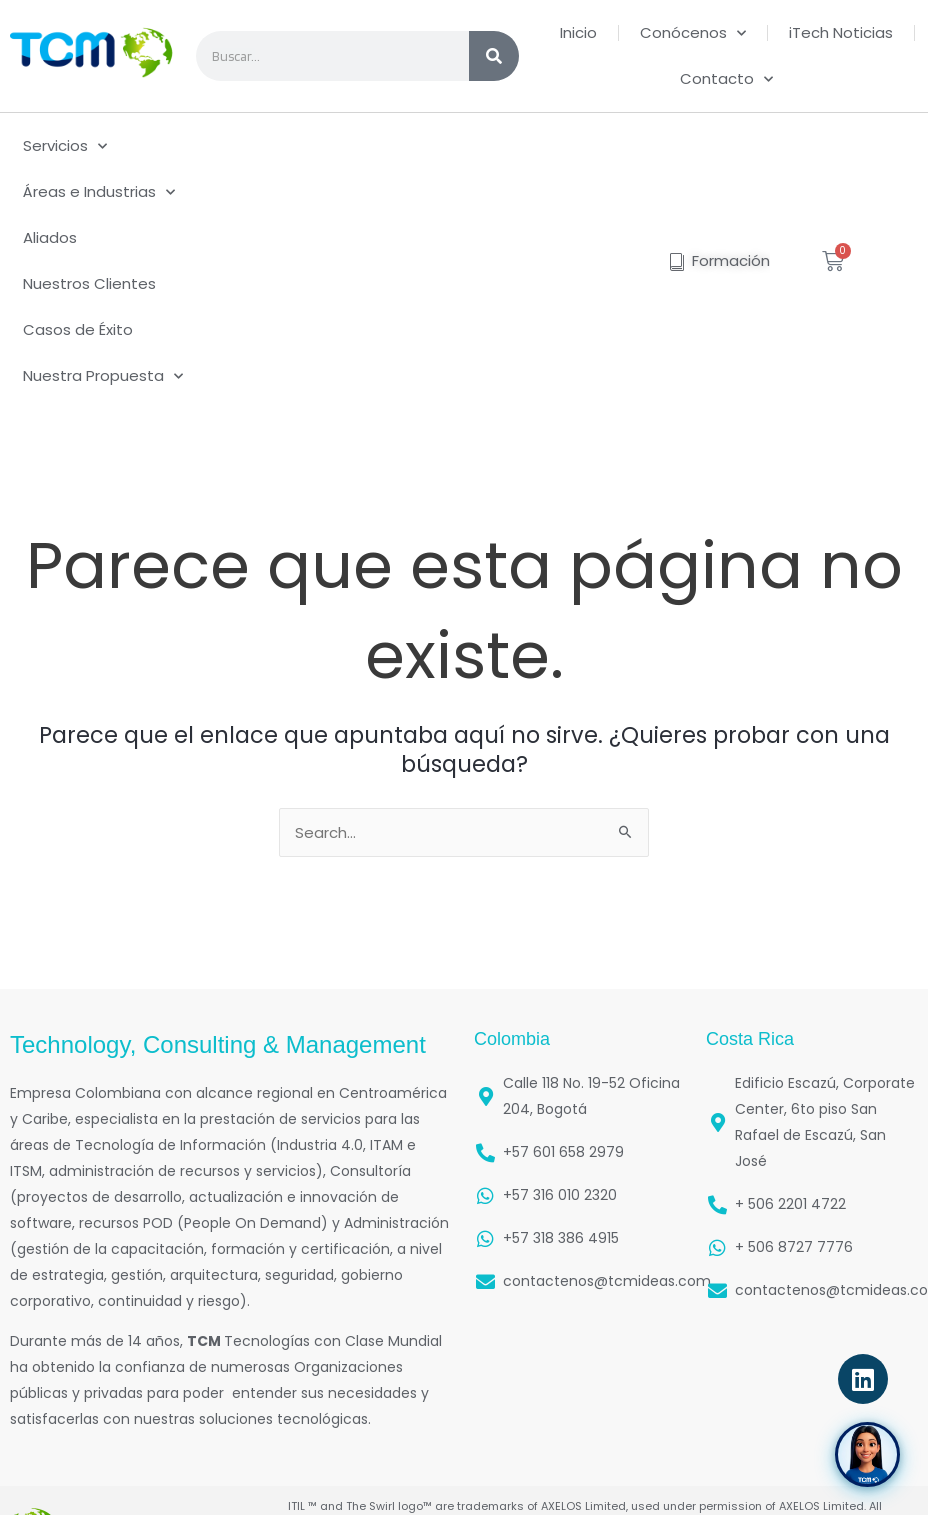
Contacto (726, 79)
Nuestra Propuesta (103, 376)
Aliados (50, 237)
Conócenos (693, 33)
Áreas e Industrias (99, 192)
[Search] (494, 56)
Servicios (65, 146)
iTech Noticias (841, 32)
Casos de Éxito (78, 329)
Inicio (578, 32)
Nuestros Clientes (89, 283)
